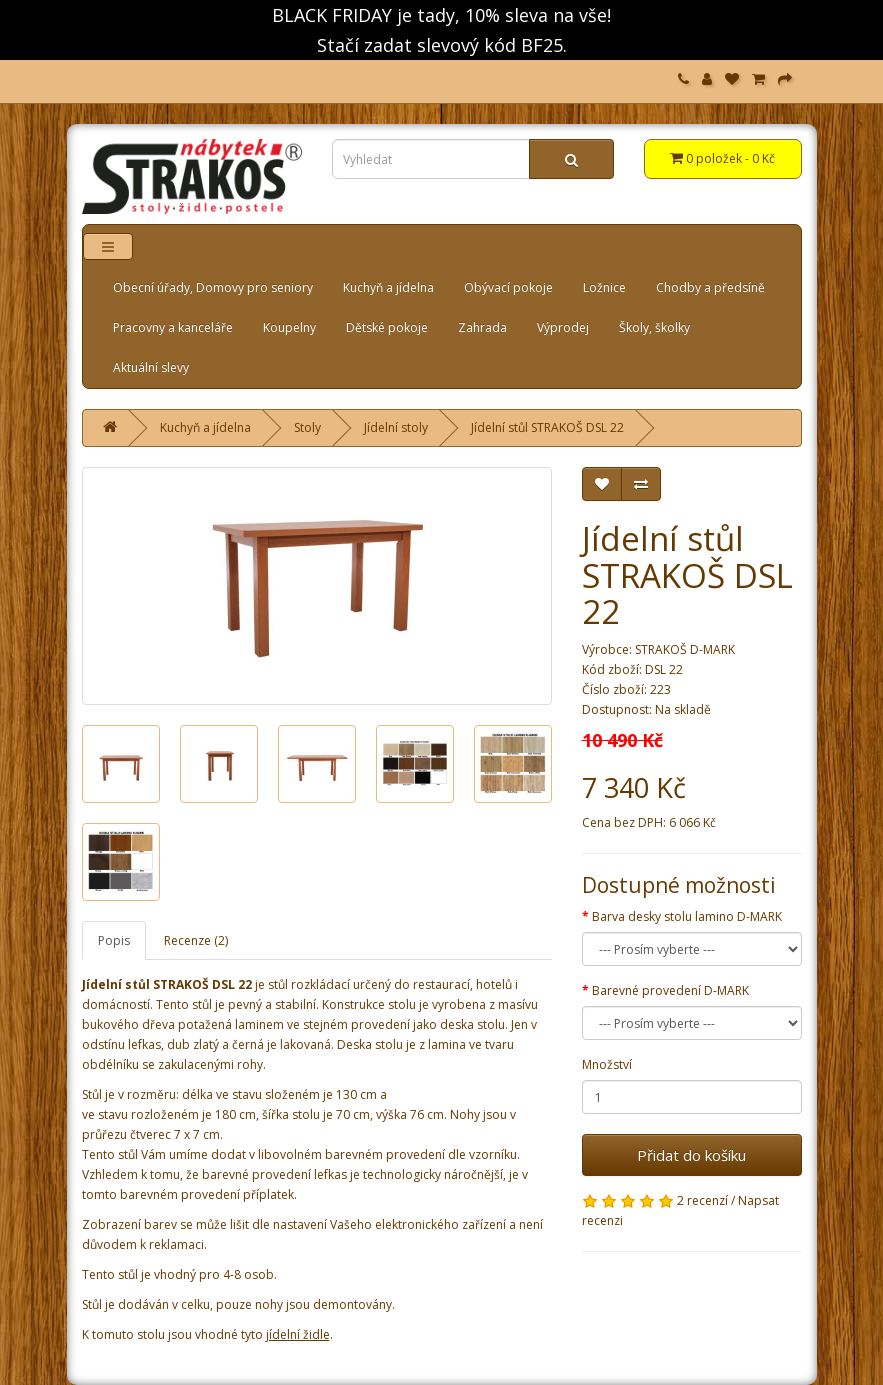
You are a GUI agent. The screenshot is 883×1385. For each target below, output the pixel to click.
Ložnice (604, 287)
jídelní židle (298, 1334)
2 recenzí (702, 1200)
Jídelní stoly (396, 427)
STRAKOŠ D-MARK (685, 649)
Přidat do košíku (691, 1155)
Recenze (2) (196, 940)
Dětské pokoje (387, 327)
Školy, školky (654, 327)
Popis (114, 940)
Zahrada (482, 327)
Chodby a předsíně (710, 287)
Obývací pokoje (508, 287)
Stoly (307, 427)
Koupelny (289, 327)
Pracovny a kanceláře (173, 327)
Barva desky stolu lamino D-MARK (687, 916)
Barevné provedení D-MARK (670, 990)
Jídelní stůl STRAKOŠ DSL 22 (547, 427)
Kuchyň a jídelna (388, 287)
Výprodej (563, 327)
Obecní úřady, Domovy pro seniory (213, 287)
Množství (607, 1064)
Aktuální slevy (151, 367)
